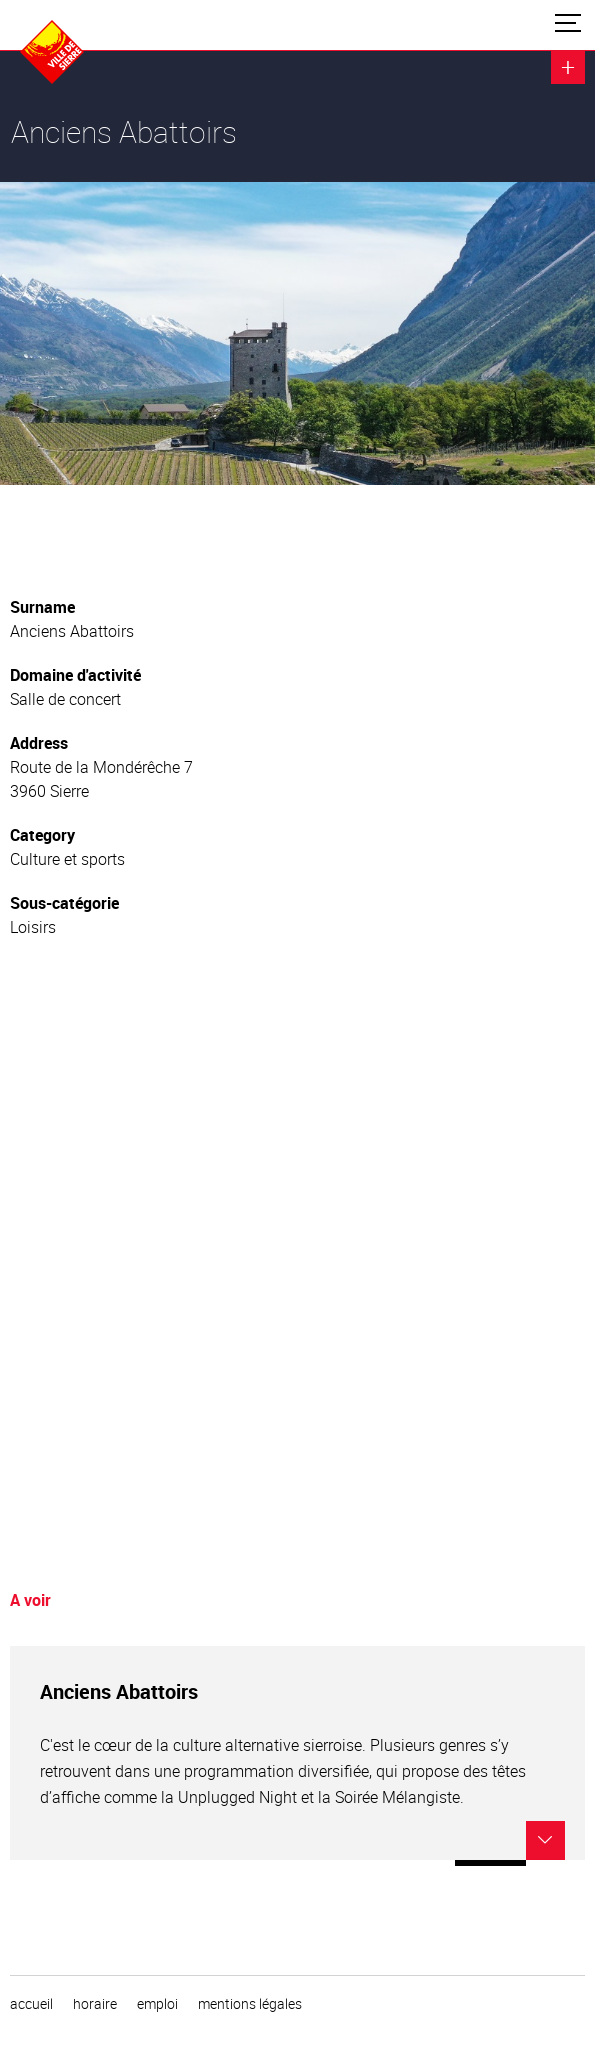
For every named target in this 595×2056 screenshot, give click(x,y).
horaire (95, 2004)
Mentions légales (250, 2004)
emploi (157, 2004)
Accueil (31, 2004)
